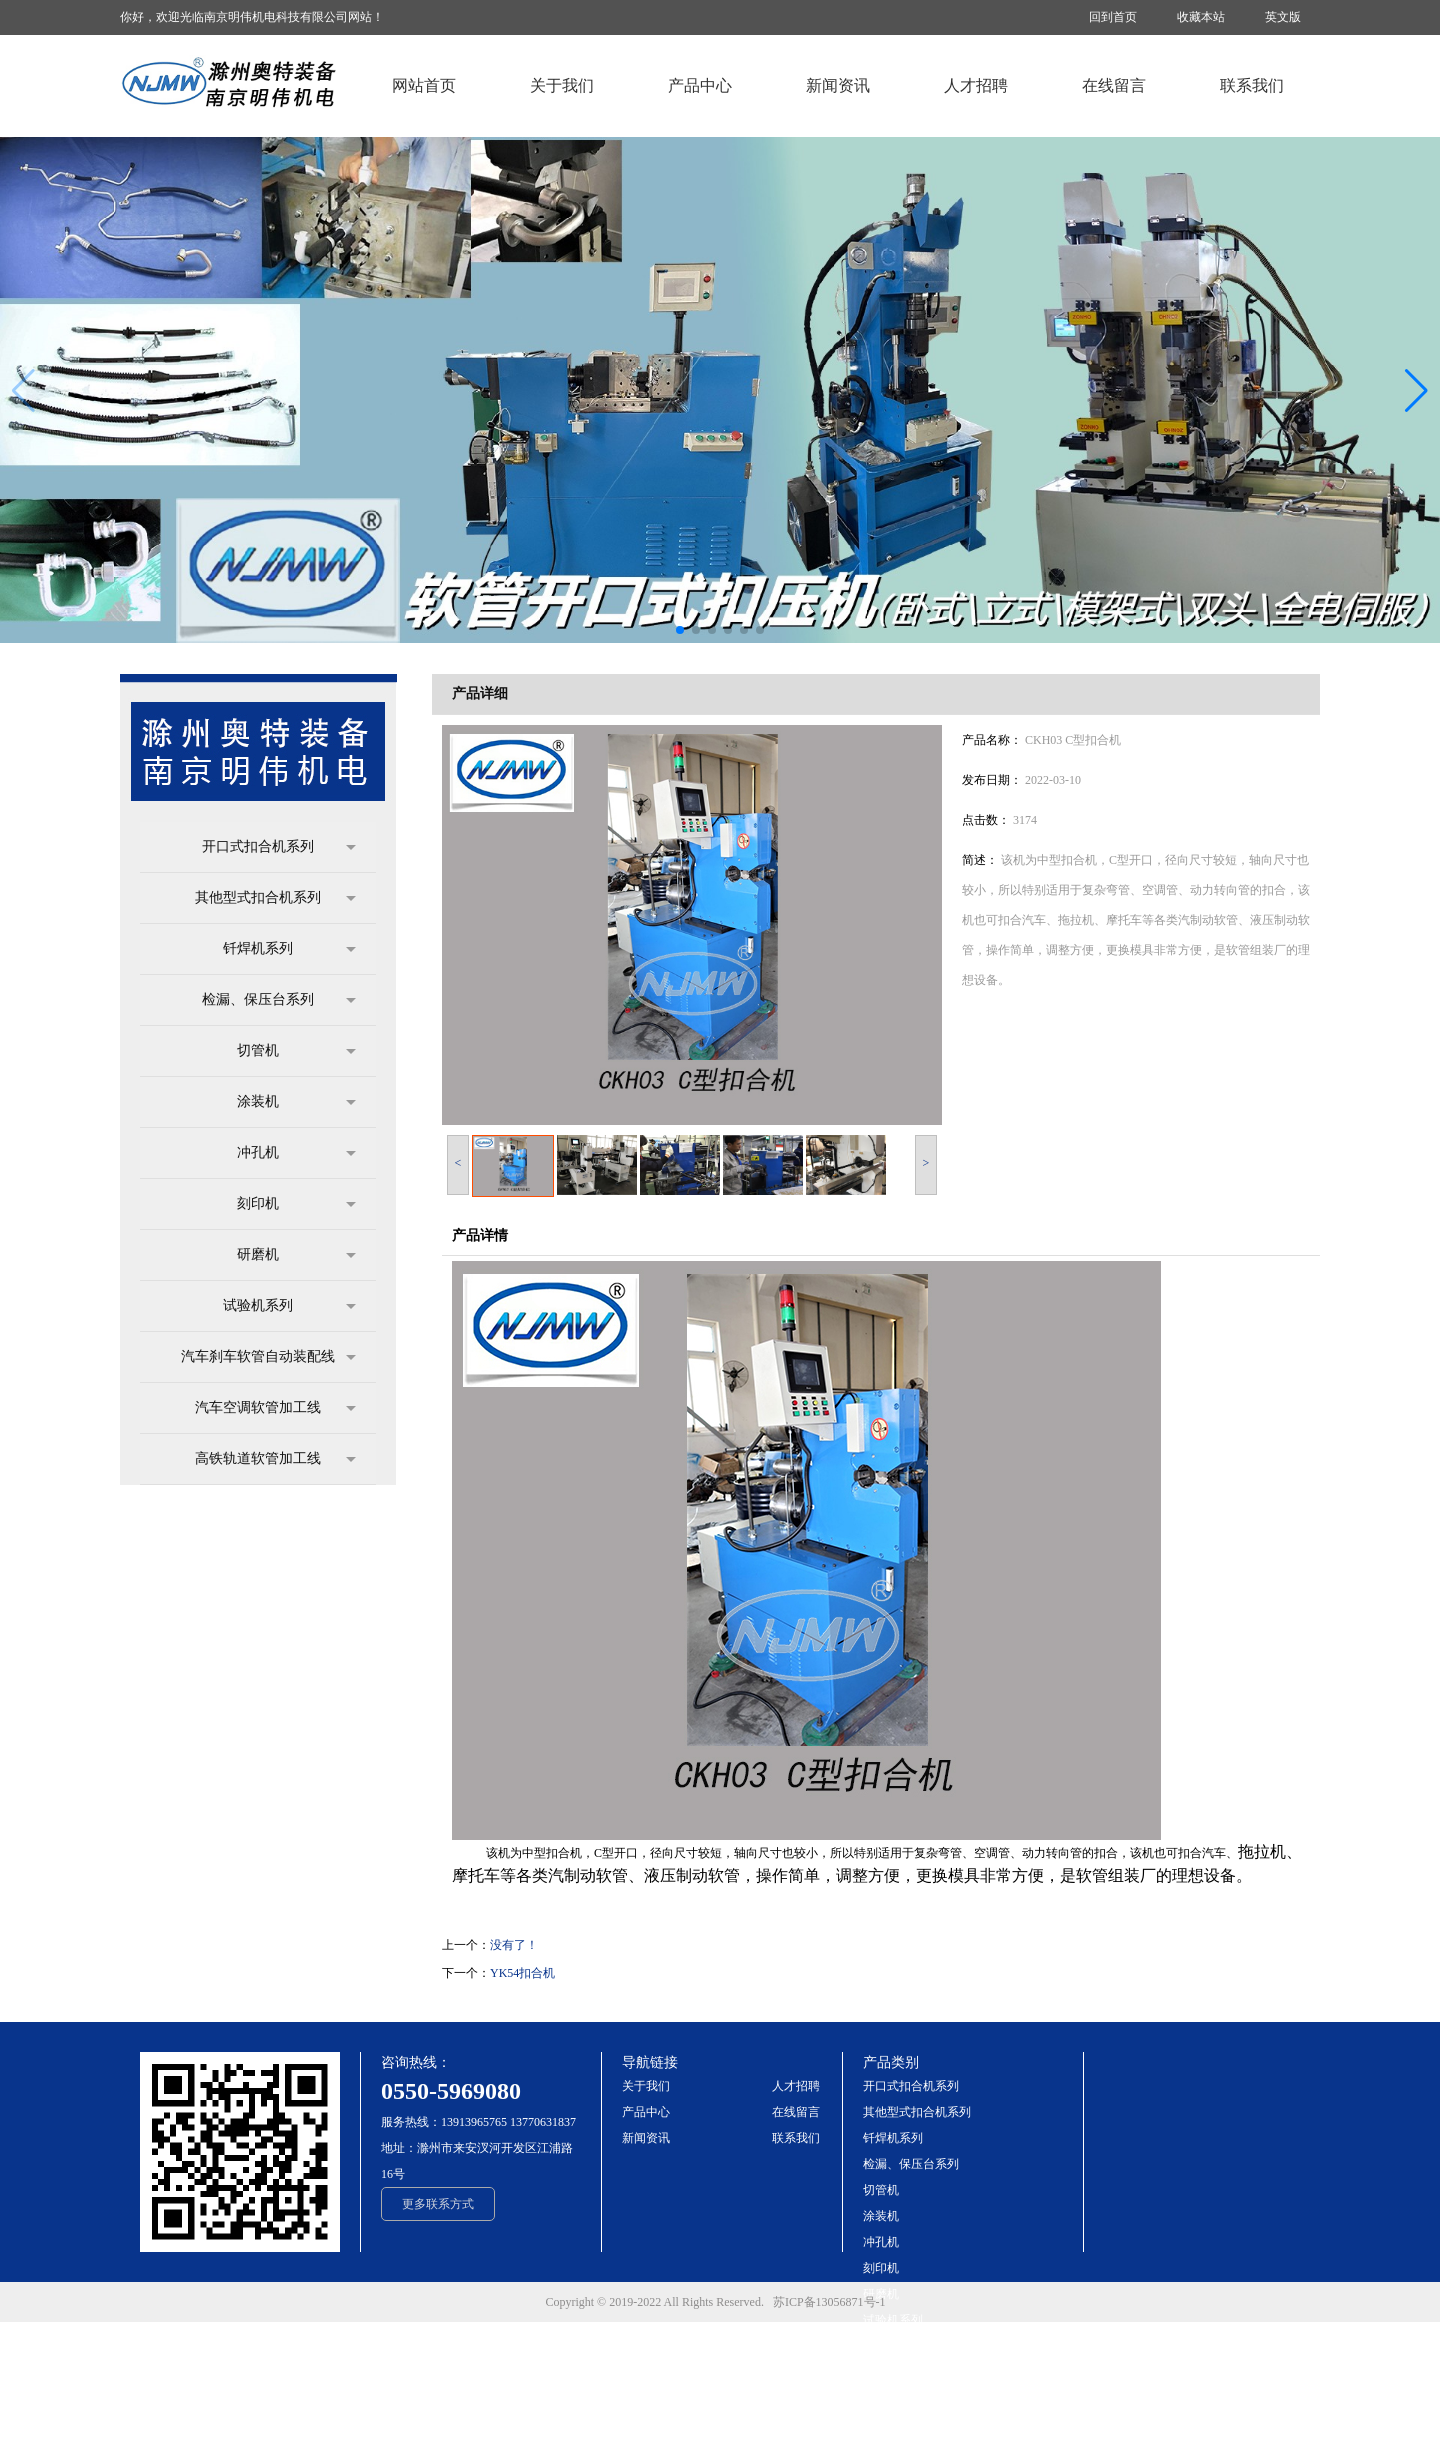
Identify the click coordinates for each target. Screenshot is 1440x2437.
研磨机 (296, 1255)
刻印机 (296, 1204)
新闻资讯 (646, 2138)
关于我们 (646, 2086)
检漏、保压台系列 (279, 1000)
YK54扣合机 (522, 1973)
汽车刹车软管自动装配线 (268, 1357)
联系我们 (796, 2138)
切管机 (296, 1051)
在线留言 (796, 2112)
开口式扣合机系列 (279, 847)
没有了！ (514, 1945)
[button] (1416, 391)
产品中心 (646, 2112)
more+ (878, 2424)
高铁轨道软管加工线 (275, 1459)
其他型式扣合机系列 (275, 898)
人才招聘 (796, 2086)
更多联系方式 (438, 2204)
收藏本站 (1201, 17)
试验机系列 (289, 1306)
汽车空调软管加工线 (275, 1408)
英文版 (1283, 17)
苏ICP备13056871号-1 (834, 2302)
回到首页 (1113, 17)
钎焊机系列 (289, 949)
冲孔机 (296, 1153)
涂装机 (296, 1102)
